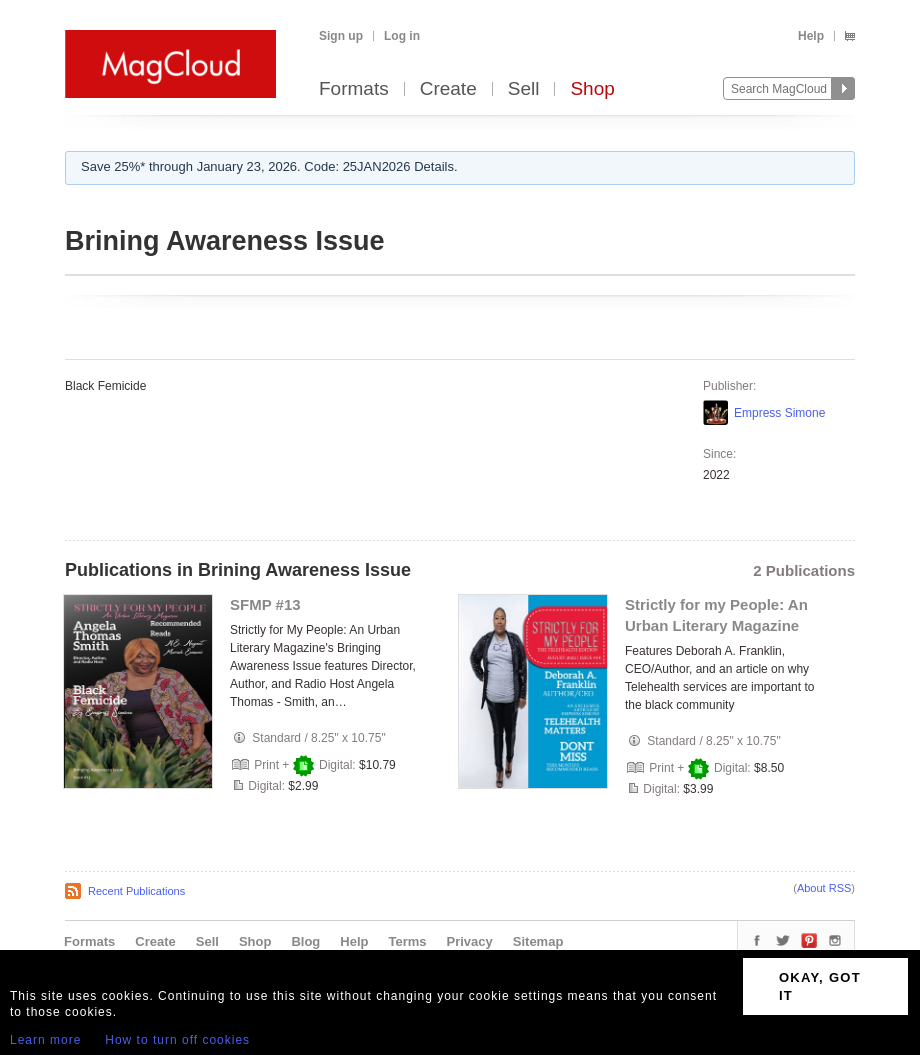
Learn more (45, 1040)
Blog (305, 941)
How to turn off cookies (177, 1040)
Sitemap (538, 941)
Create (448, 89)
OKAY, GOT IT (820, 986)
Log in (402, 36)
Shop (592, 89)
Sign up (341, 36)
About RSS (824, 888)
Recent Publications (136, 891)
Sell (524, 89)
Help (811, 36)
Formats (354, 89)
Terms (407, 941)
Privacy (470, 941)
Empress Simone (779, 413)
